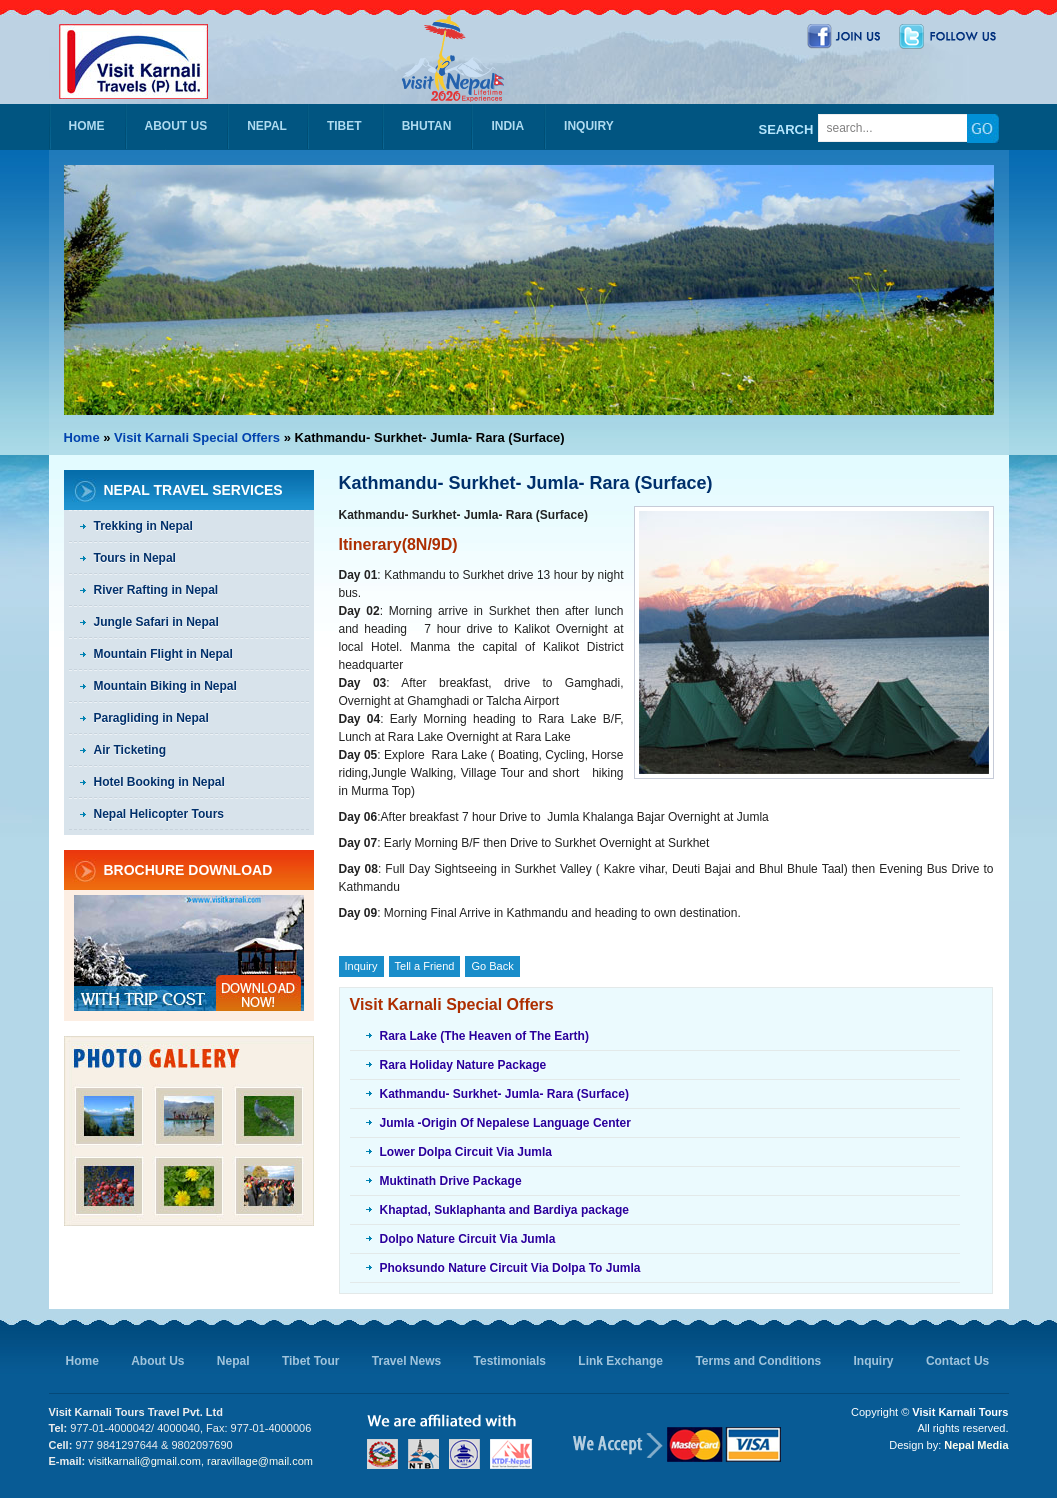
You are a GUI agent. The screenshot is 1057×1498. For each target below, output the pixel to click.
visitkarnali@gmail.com (144, 1461)
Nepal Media (976, 1445)
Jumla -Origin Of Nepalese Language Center (505, 1123)
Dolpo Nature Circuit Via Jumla (468, 1239)
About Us (176, 126)
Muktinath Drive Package (451, 1181)
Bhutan (427, 126)
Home (87, 126)
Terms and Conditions (758, 1361)
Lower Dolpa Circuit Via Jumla (466, 1152)
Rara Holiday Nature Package (463, 1065)
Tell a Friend (425, 966)
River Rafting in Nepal (156, 590)
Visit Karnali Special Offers (197, 437)
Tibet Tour (311, 1361)
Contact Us (957, 1361)
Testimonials (510, 1361)
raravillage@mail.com (260, 1461)
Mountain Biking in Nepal (165, 686)
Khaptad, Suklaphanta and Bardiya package (504, 1210)
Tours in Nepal (135, 558)
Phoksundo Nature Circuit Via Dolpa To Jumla (510, 1268)
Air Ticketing (130, 750)
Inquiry (589, 126)
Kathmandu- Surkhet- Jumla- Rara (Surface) (504, 1094)
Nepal (267, 126)
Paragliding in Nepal (151, 718)
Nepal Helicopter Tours (159, 814)
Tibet (344, 126)
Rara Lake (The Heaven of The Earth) (484, 1036)
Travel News (406, 1361)
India (507, 126)
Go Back (492, 966)
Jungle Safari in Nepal (156, 622)
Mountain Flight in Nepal (163, 654)
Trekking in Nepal (143, 526)
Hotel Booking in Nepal (159, 782)
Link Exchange (620, 1361)
